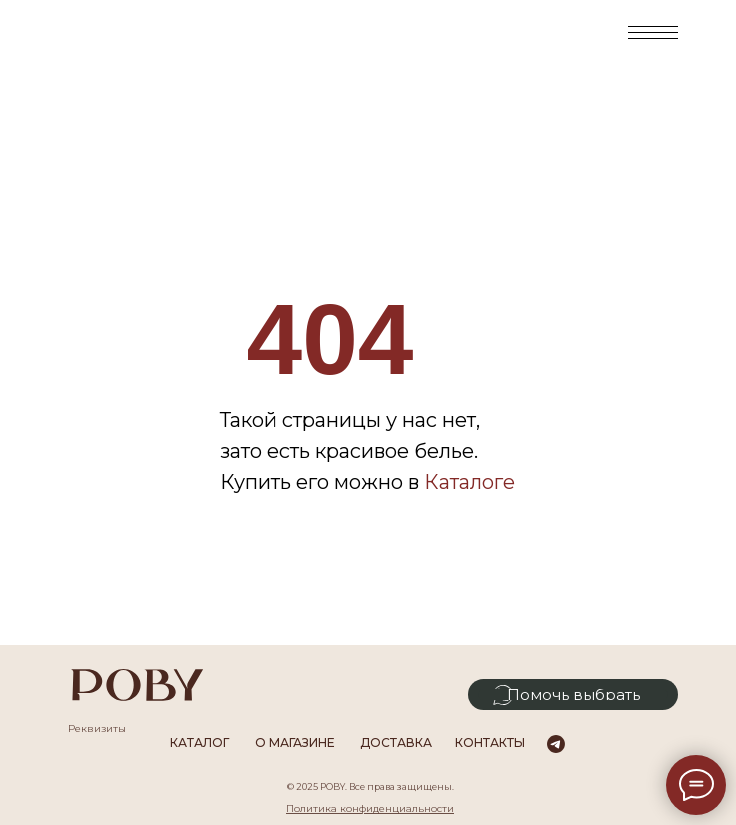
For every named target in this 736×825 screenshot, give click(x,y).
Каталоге (469, 482)
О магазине (295, 742)
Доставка (396, 742)
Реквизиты (97, 728)
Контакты (490, 742)
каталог (199, 742)
